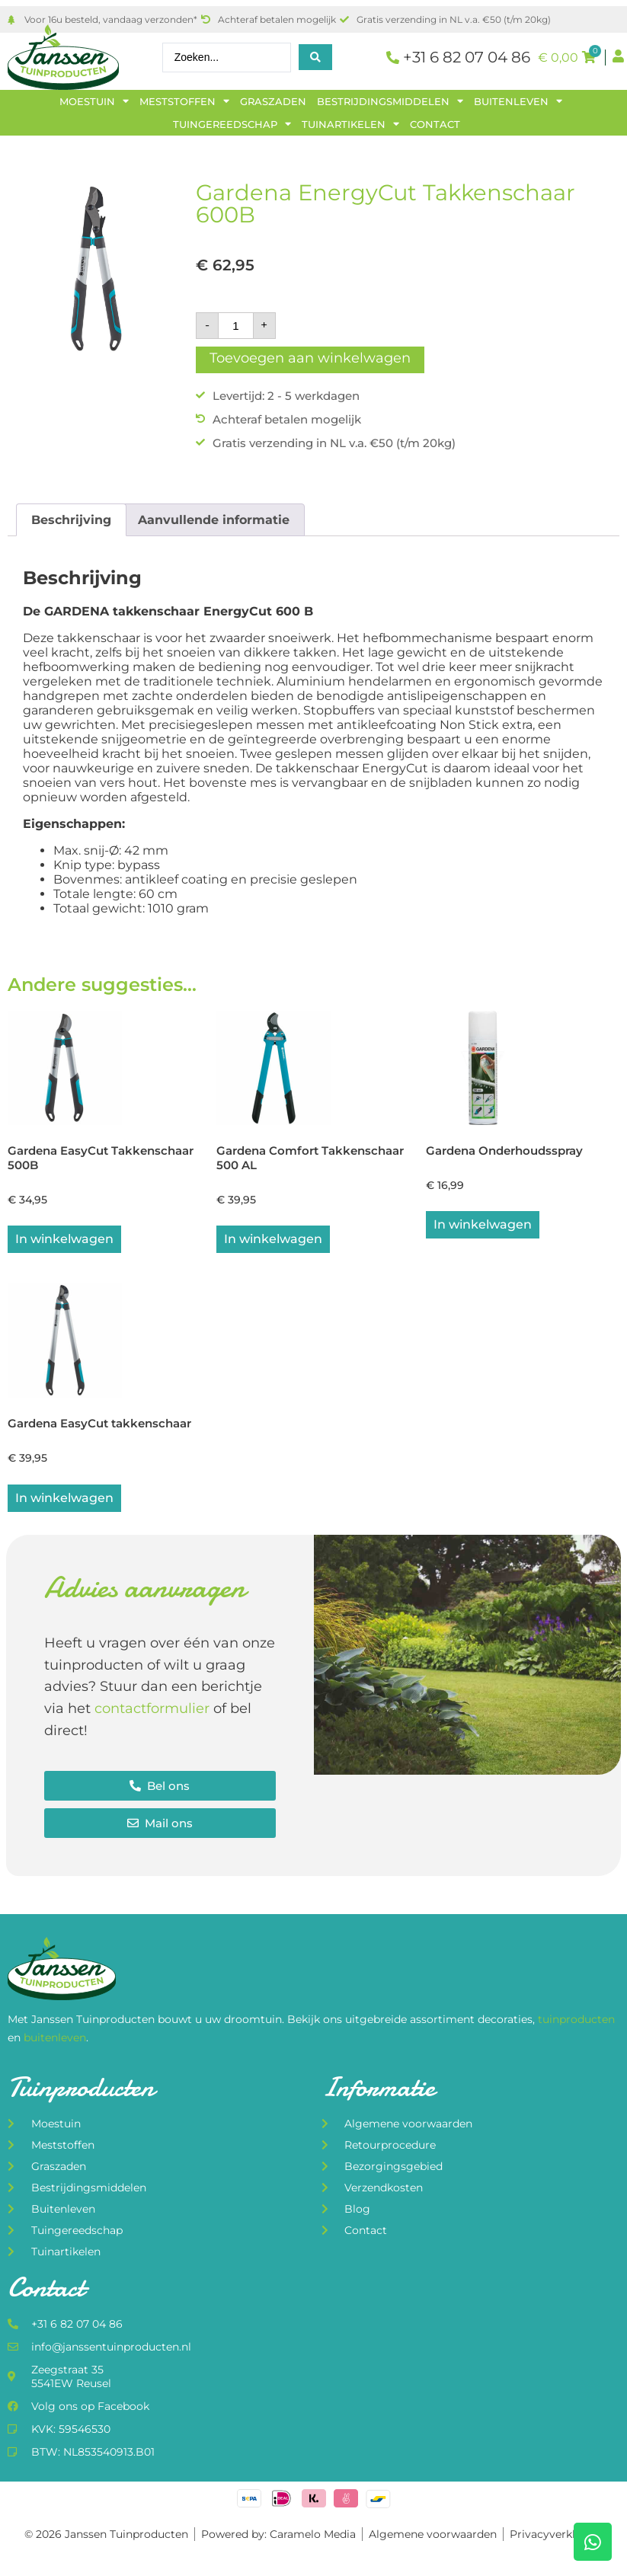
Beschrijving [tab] (71, 520)
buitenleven (55, 2040)
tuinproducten (576, 2022)
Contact (435, 124)
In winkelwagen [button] (64, 1240)
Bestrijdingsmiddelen (390, 101)
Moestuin (94, 101)
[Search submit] (315, 57)
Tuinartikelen (350, 124)
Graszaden (273, 101)
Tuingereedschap (232, 124)
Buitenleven (518, 101)
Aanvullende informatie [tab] (214, 520)
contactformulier (152, 1710)
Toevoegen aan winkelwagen (310, 358)
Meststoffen (184, 101)
